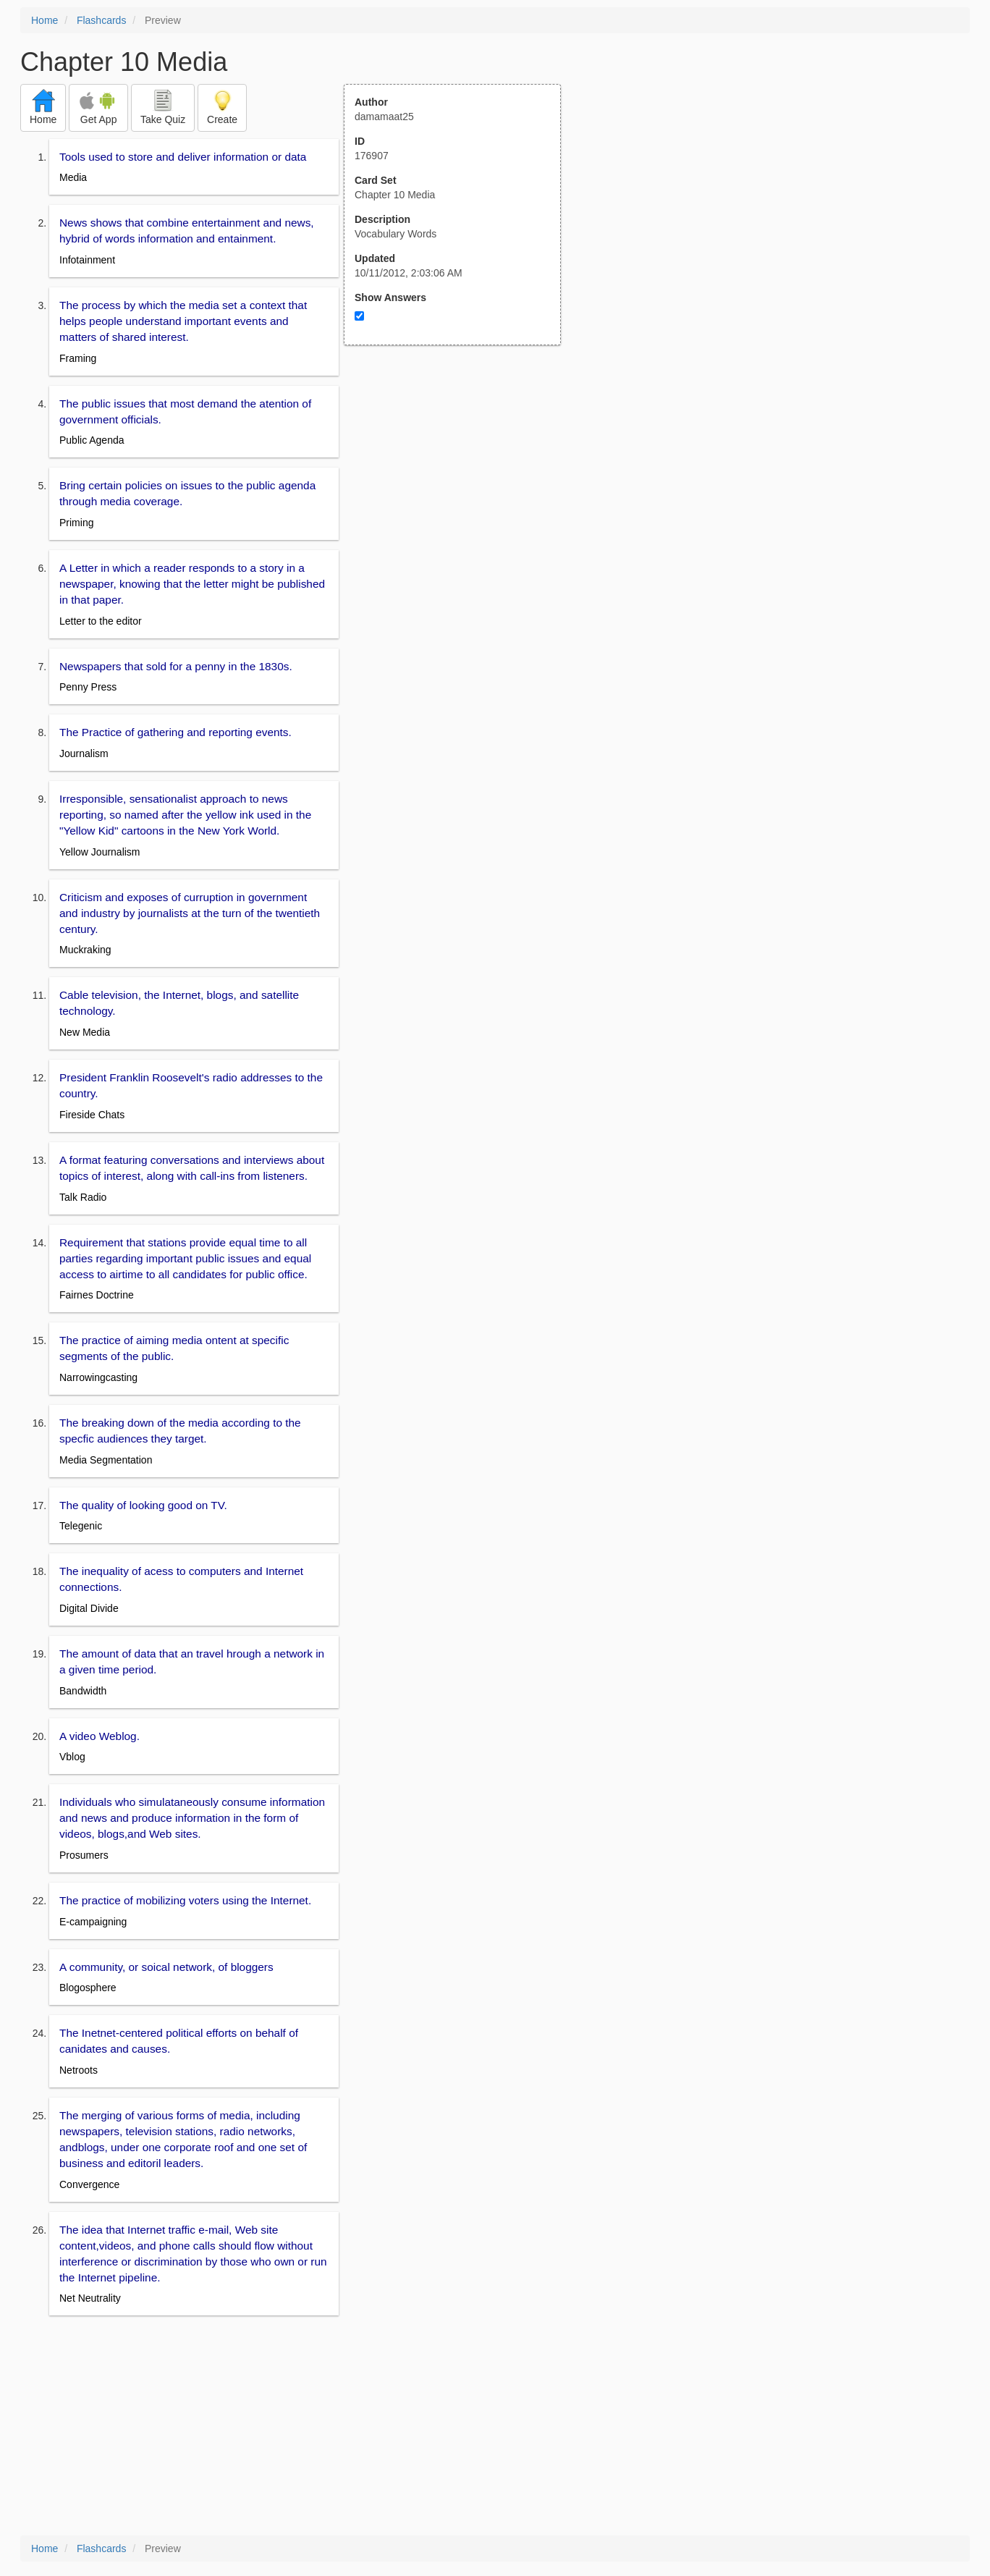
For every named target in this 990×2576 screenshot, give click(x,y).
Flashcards (101, 20)
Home (44, 20)
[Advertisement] (460, 487)
